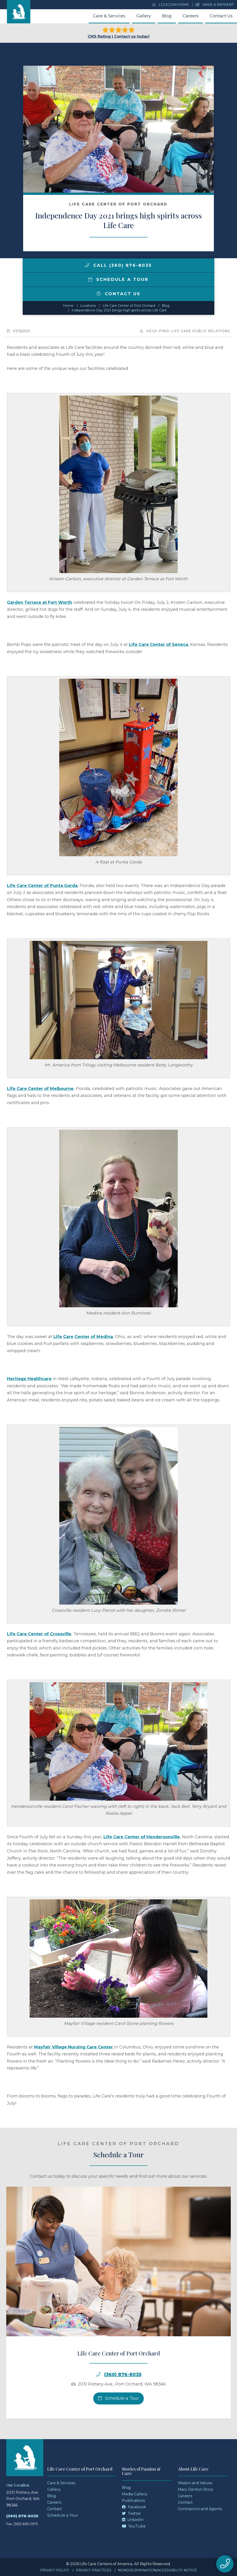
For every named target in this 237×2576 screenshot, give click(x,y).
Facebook (134, 2507)
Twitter (131, 2513)
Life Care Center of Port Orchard (129, 306)
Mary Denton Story (195, 2489)
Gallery (143, 15)
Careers (191, 15)
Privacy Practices (93, 2570)
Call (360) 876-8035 (118, 265)
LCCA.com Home (170, 5)
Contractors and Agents (200, 2509)
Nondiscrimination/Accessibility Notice (157, 2570)
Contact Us (221, 15)
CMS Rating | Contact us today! (119, 33)
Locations (88, 306)
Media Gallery (134, 2494)
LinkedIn (132, 2520)
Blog (167, 15)
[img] (87, 265)
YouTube (134, 2526)
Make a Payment (215, 5)
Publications (133, 2500)
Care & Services (109, 15)
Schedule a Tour (118, 279)
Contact (54, 2509)
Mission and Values (195, 2483)
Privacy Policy (54, 2570)
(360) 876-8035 (22, 2516)
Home (68, 306)
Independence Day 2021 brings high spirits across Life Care (119, 310)
